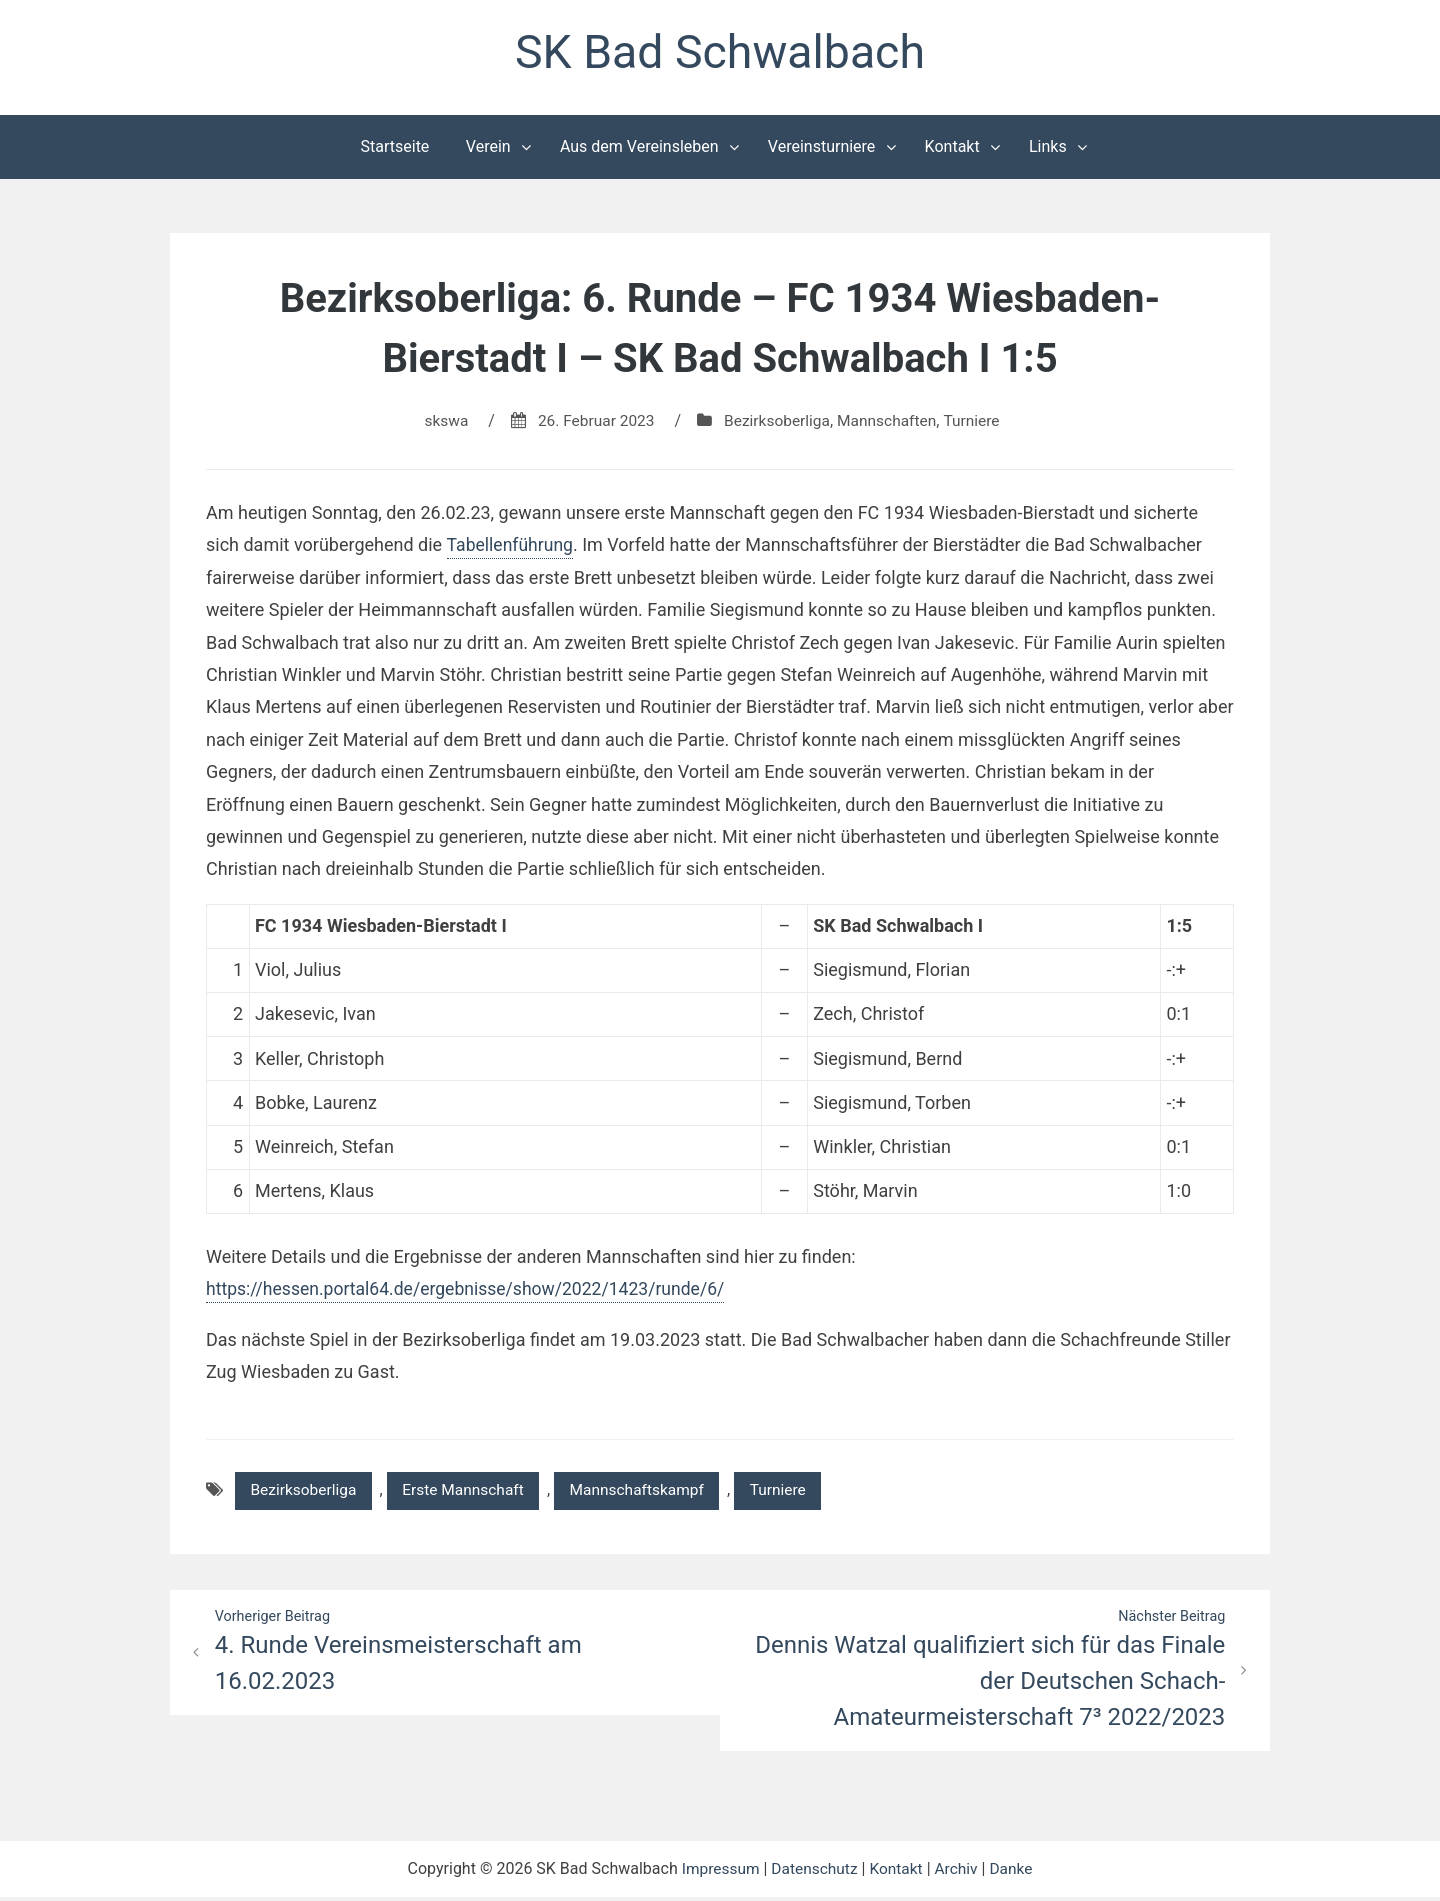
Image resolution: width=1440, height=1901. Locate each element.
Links (1048, 148)
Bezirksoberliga (777, 422)
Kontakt (952, 148)
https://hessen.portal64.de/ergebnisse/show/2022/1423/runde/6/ (472, 1290)
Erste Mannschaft (471, 1492)
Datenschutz (813, 1872)
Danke (1015, 1872)
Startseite (395, 148)
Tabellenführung (511, 546)
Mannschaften (890, 422)
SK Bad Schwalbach (720, 53)
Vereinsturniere (822, 148)
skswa (439, 422)
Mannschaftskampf (650, 1492)
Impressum (716, 1872)
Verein (488, 148)
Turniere (978, 422)
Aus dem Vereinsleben (639, 148)
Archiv (959, 1872)
